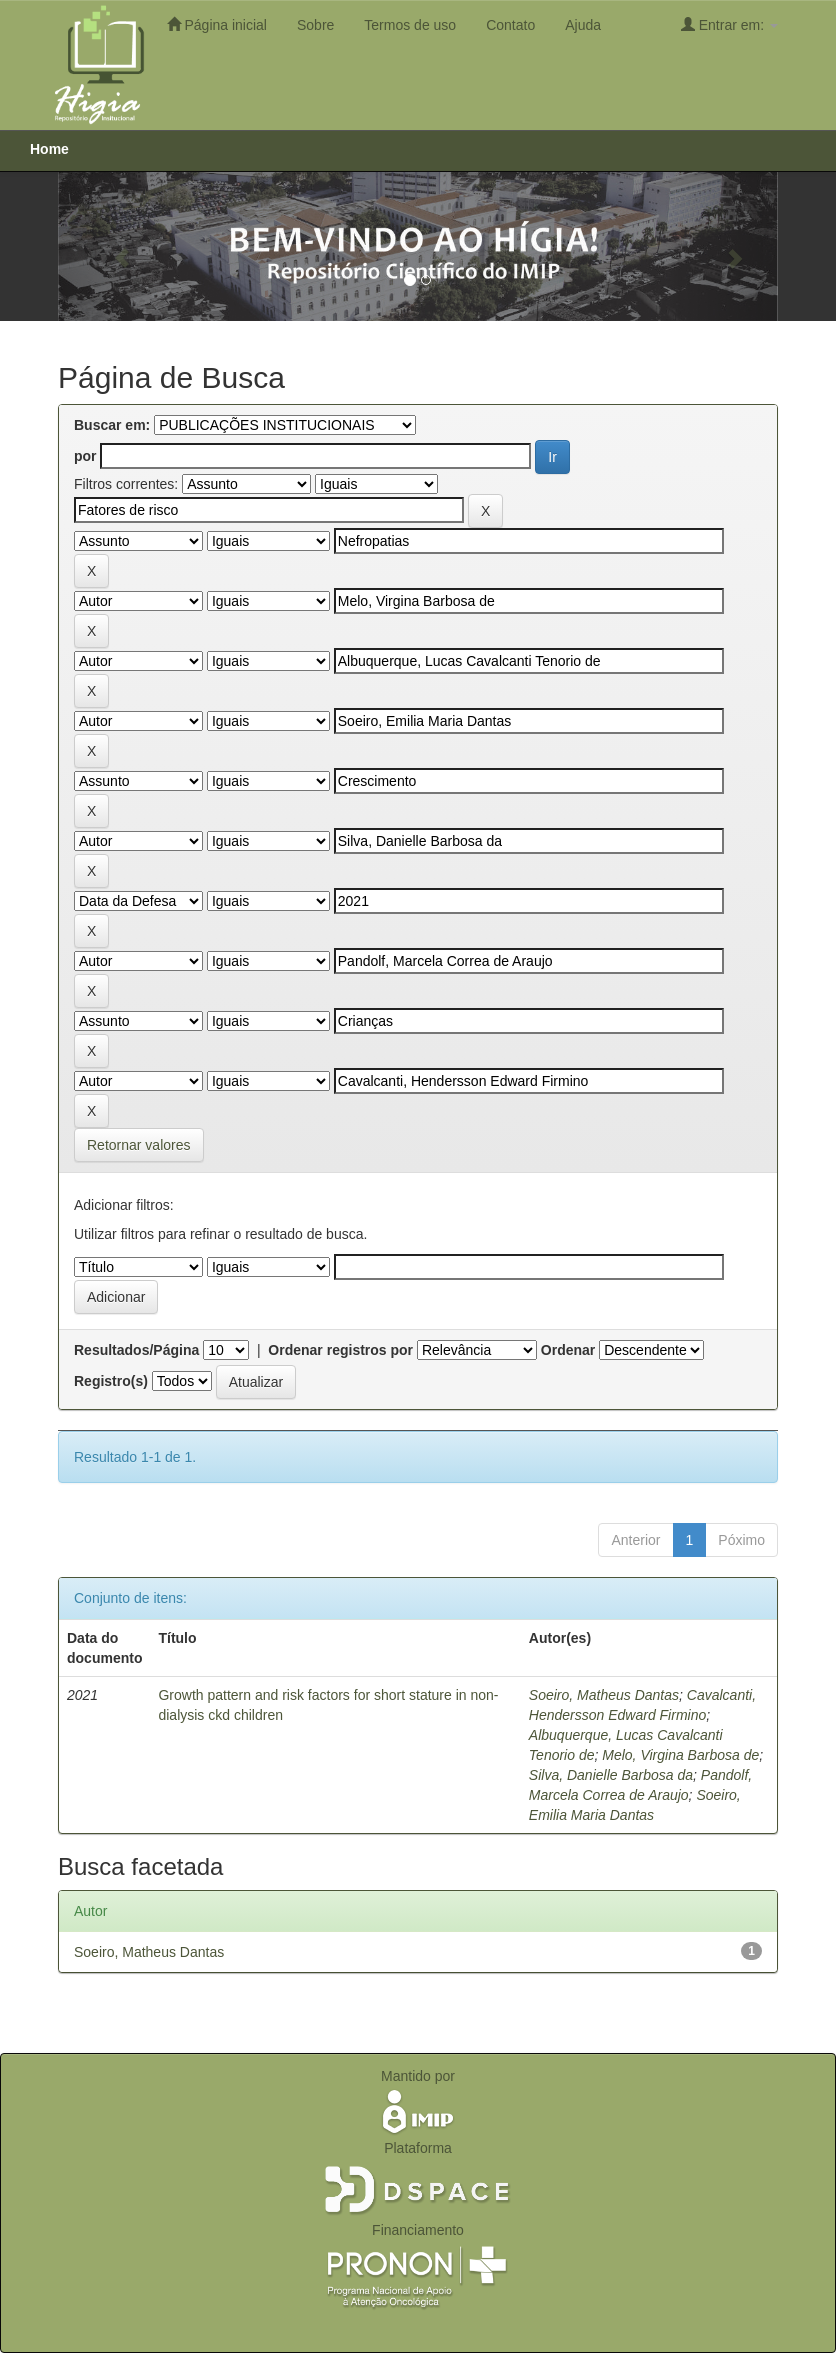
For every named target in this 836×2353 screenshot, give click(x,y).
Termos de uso (410, 25)
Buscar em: (112, 425)
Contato (510, 25)
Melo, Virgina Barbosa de (680, 1755)
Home (49, 149)
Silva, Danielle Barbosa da (611, 1775)
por (85, 456)
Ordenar (568, 1350)
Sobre (315, 25)
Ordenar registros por (340, 1350)
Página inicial (217, 24)
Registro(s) (111, 1381)
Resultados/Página (136, 1350)
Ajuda (583, 25)
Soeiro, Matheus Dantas (604, 1695)
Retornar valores (139, 1145)
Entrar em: (729, 24)
